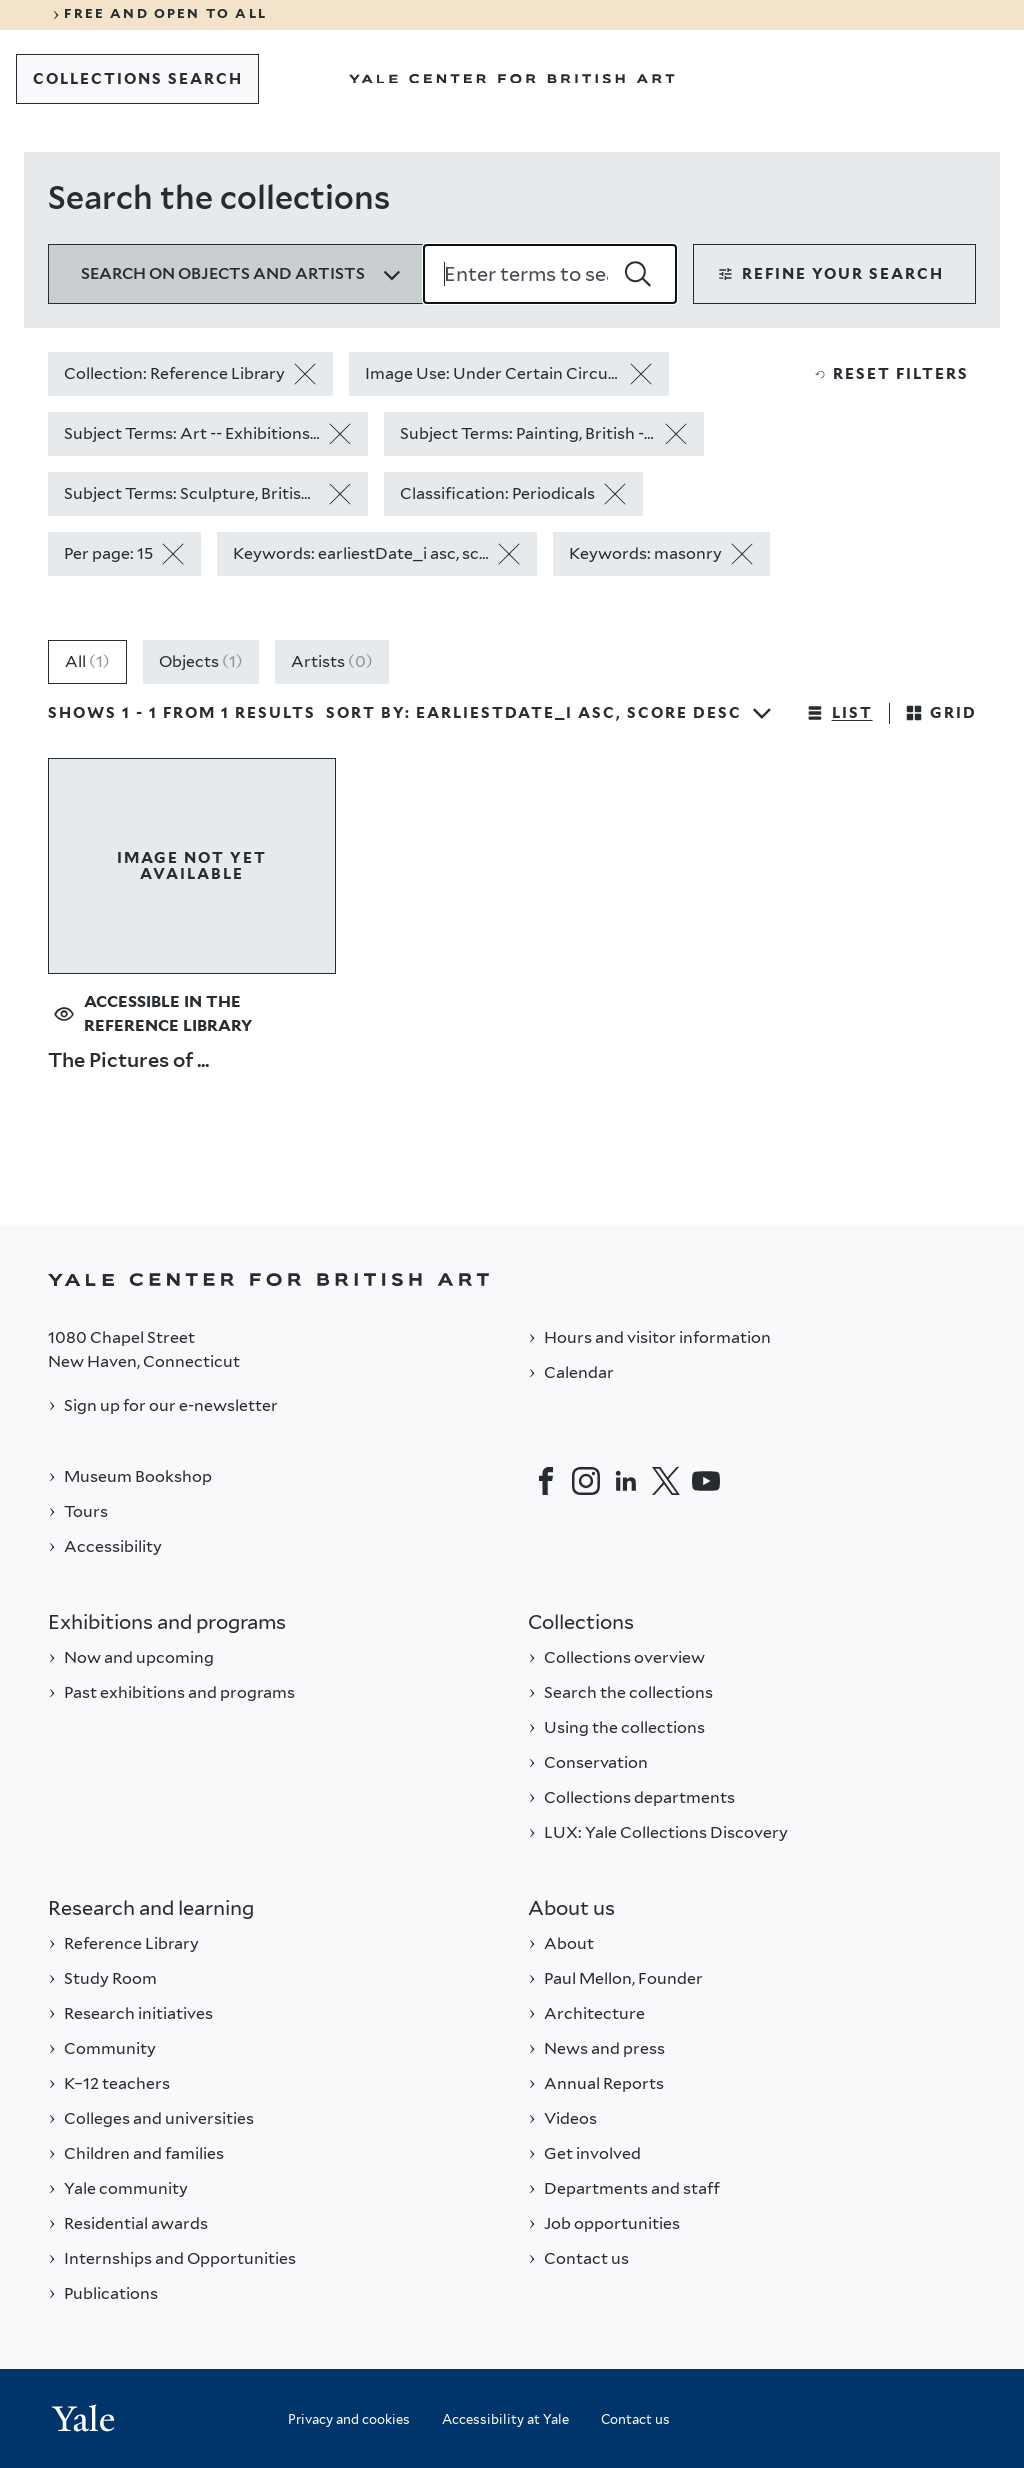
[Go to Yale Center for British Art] (512, 79)
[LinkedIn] (626, 1481)
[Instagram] (586, 1481)
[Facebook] (546, 1481)
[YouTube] (706, 1481)
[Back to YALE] (512, 1279)
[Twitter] (666, 1481)
